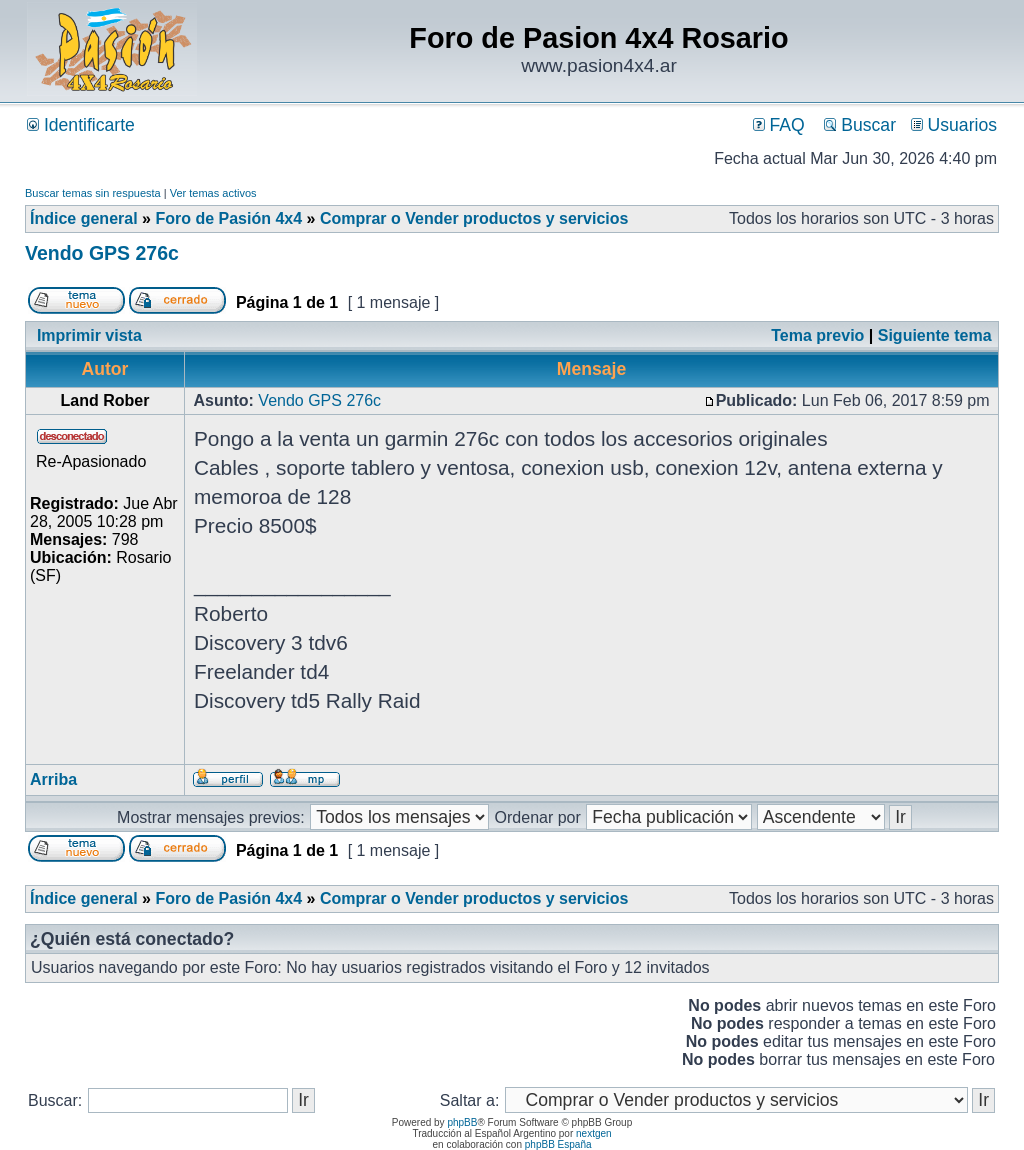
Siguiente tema (935, 335)
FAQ (779, 125)
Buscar (860, 125)
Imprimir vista (89, 335)
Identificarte (81, 125)
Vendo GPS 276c (102, 253)
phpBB (462, 1122)
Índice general (84, 218)
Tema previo (817, 335)
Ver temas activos (213, 193)
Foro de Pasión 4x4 (228, 218)
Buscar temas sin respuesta (93, 193)
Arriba (53, 779)
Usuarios (954, 125)
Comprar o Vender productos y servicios (474, 218)
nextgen (594, 1133)
